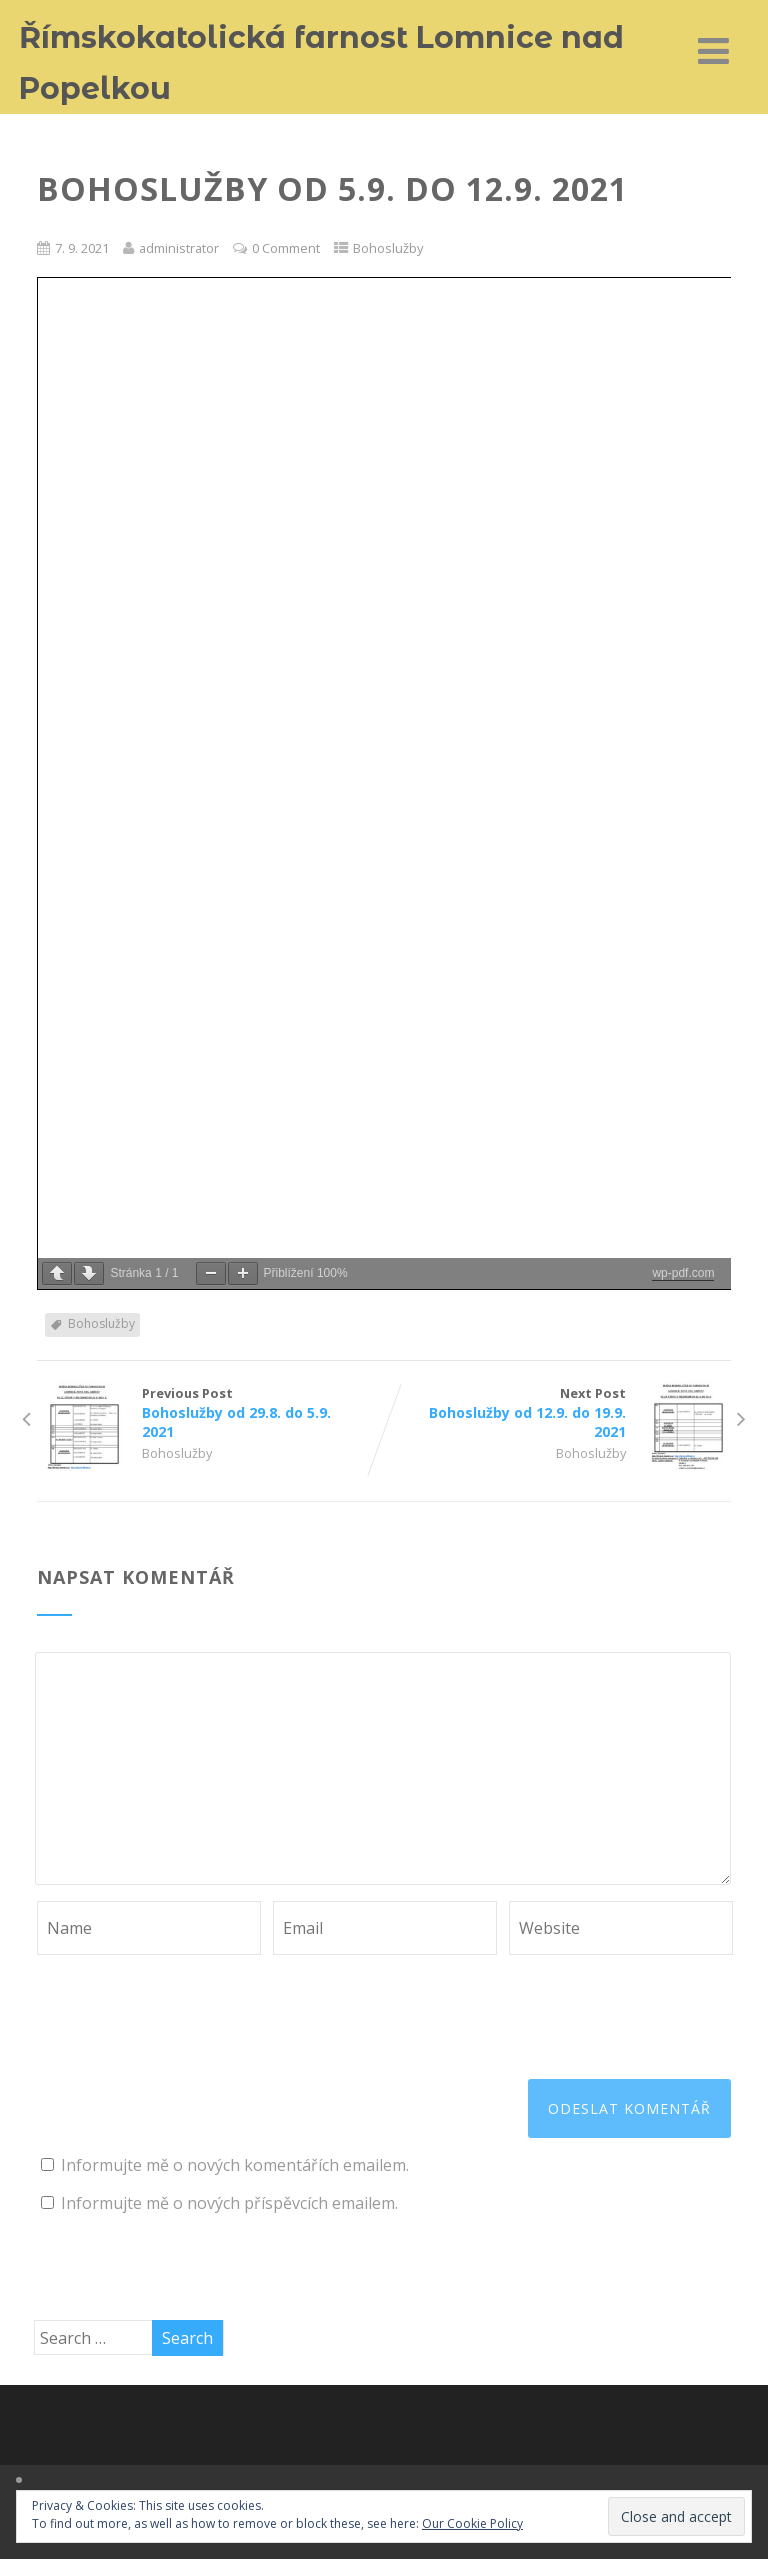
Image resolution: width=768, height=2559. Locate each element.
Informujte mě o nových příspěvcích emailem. (229, 2203)
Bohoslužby (388, 248)
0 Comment (286, 248)
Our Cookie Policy (472, 2523)
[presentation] (189, 2004)
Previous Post (210, 1412)
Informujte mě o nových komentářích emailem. (235, 2165)
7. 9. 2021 (82, 248)
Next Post (557, 1412)
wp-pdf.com (683, 1273)
